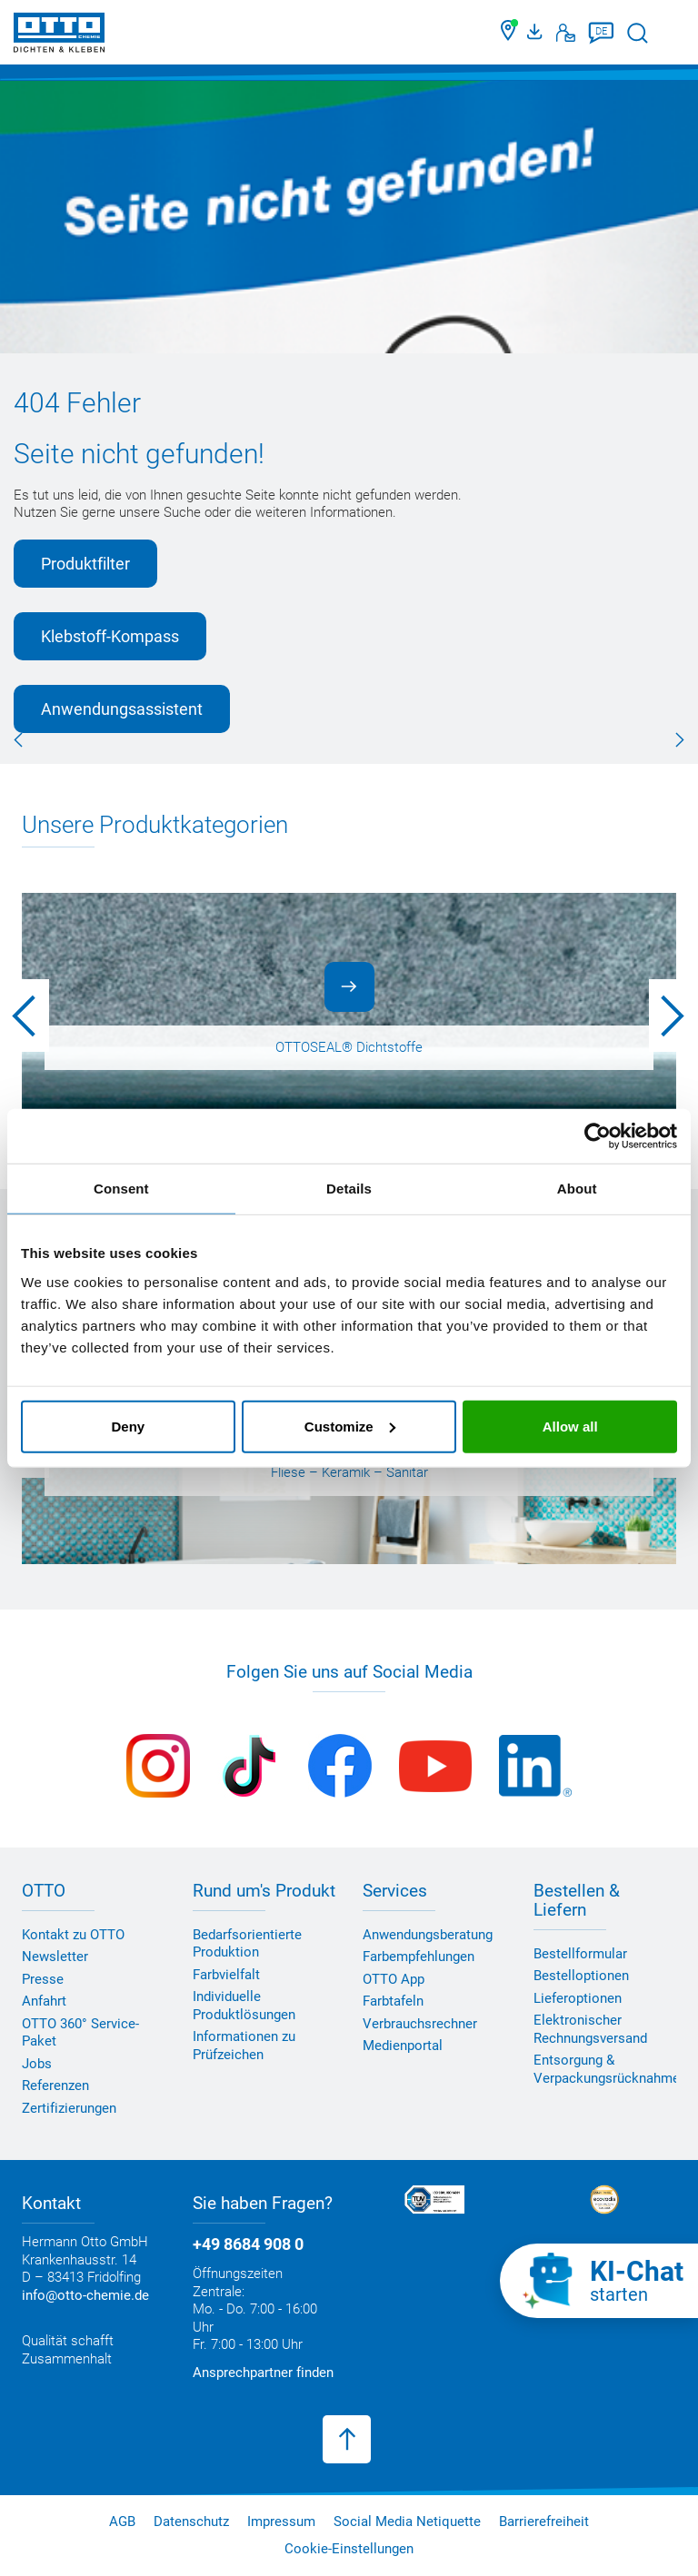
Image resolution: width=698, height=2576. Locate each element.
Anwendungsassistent (122, 708)
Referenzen (55, 2085)
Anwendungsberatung (428, 1935)
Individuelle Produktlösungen (244, 2005)
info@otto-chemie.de (85, 2295)
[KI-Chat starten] (599, 2281)
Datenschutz (191, 2521)
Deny (128, 1425)
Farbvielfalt (226, 1975)
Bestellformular (580, 1954)
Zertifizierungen (69, 2108)
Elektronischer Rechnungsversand (590, 2029)
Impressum (281, 2521)
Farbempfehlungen (418, 1956)
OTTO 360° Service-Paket (80, 2033)
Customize (349, 1425)
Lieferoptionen (577, 1998)
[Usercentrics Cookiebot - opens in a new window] (597, 1136)
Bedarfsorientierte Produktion (247, 1944)
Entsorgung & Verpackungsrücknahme (606, 2069)
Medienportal (403, 2045)
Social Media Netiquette (407, 2521)
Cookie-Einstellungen (349, 2549)
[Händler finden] (509, 33)
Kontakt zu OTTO (73, 1935)
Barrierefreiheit (544, 2521)
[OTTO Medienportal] (537, 33)
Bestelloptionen (581, 1975)
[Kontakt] (565, 33)
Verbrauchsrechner (420, 2024)
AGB (122, 2521)
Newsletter (55, 1956)
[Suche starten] (637, 33)
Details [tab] (349, 1188)
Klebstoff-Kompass (110, 636)
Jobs (37, 2064)
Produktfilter (85, 563)
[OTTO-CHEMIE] (59, 36)
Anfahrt (44, 2001)
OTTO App (393, 1979)
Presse (43, 1979)
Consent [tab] (121, 1188)
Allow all (570, 1425)
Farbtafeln (393, 2001)
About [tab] (577, 1188)
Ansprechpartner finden (263, 2372)
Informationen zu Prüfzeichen (244, 2045)
